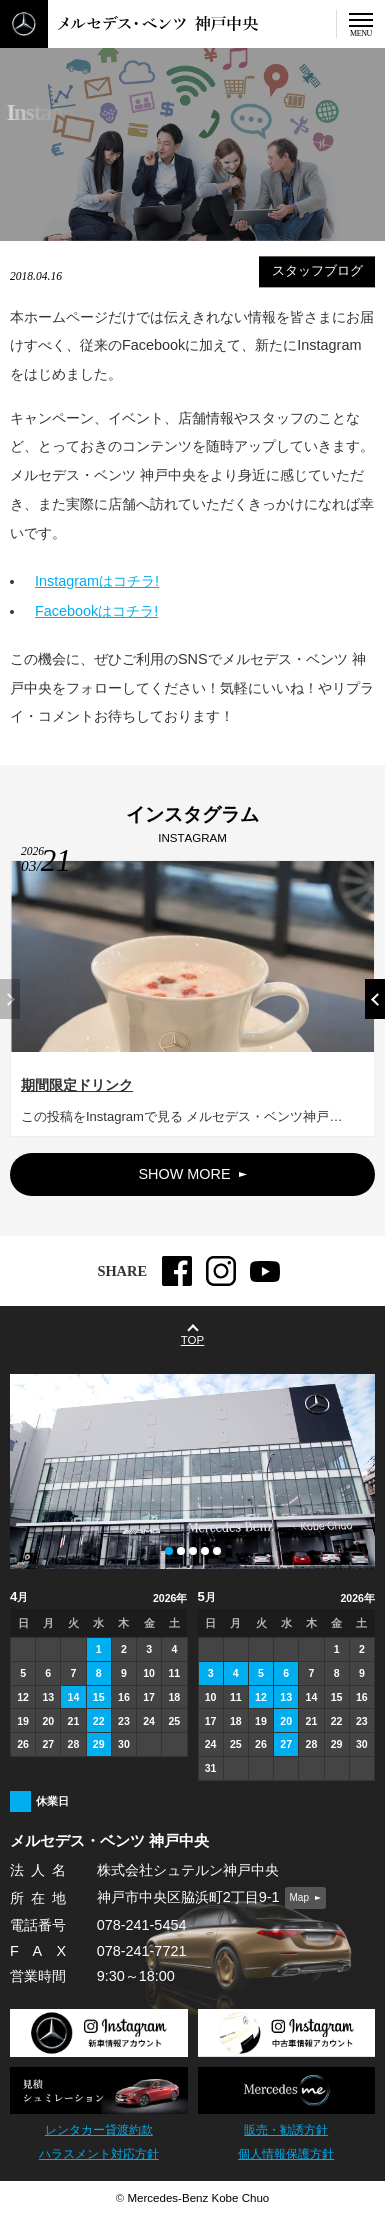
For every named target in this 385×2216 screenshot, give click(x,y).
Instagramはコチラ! (97, 580)
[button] (375, 1008)
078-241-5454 (142, 1925)
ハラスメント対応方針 (99, 2154)
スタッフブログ (317, 271)
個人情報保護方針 (286, 2154)
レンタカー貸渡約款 (99, 2130)
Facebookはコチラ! (96, 610)
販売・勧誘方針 (286, 2130)
